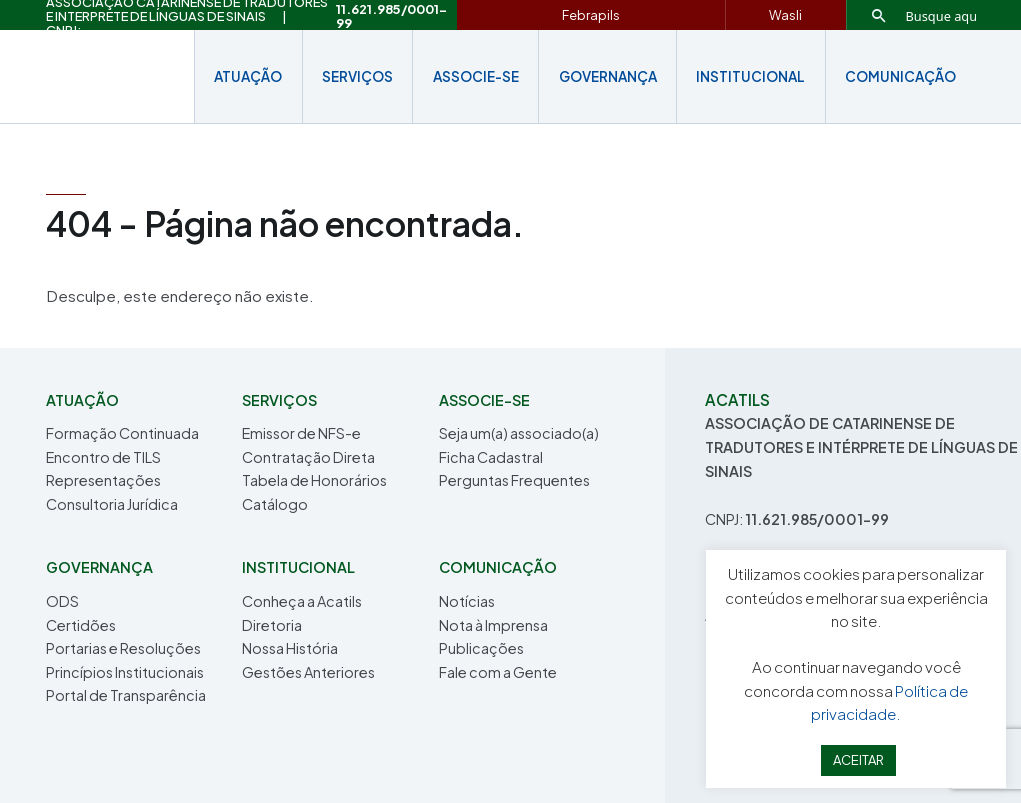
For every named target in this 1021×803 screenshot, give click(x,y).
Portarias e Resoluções (123, 648)
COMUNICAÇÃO (900, 76)
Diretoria (272, 625)
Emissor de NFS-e (301, 433)
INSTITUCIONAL (750, 76)
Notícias (467, 601)
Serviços (357, 76)
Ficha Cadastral (491, 457)
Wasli (785, 15)
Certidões (81, 625)
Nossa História (290, 648)
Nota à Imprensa (493, 625)
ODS (62, 601)
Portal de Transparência (126, 695)
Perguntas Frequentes (514, 480)
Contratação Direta (308, 457)
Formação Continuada (122, 433)
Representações (103, 480)
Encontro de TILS (103, 457)
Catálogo (275, 504)
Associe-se (476, 76)
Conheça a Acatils (302, 601)
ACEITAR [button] (858, 760)
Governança (608, 76)
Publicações (481, 648)
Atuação (248, 76)
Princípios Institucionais (125, 672)
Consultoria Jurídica (112, 504)
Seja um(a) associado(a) (519, 433)
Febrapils (591, 15)
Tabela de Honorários (314, 480)
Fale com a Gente (498, 672)
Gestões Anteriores (308, 672)
